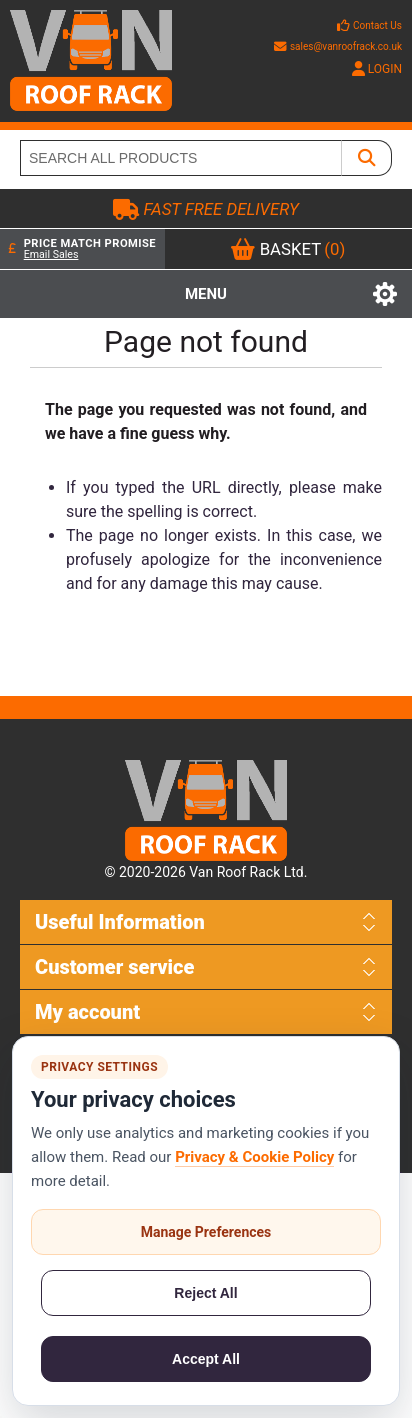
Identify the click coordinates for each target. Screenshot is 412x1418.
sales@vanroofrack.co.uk (338, 46)
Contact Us (377, 25)
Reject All (205, 1293)
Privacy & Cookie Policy (254, 1157)
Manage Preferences (206, 1232)
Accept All (206, 1359)
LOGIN (377, 69)
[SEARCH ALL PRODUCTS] (181, 158)
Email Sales (51, 254)
